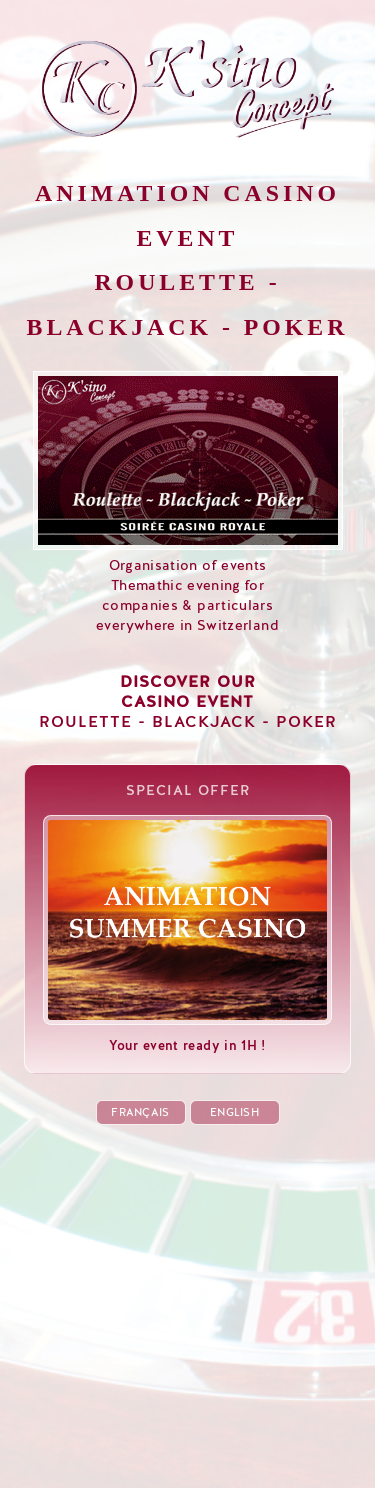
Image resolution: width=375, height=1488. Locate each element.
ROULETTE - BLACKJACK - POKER (188, 702)
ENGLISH (234, 1112)
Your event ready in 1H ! (187, 1037)
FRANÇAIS (140, 1112)
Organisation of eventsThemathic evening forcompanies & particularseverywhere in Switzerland (188, 585)
